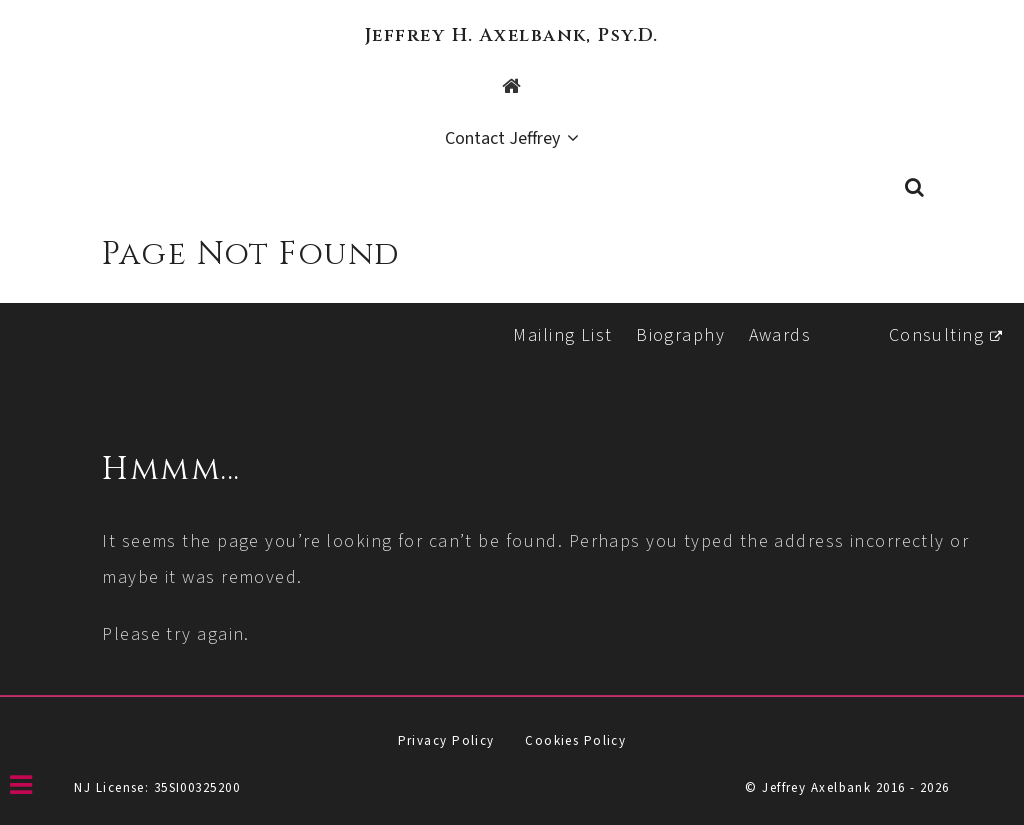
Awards (780, 335)
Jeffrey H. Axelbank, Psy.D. (512, 35)
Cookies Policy (575, 741)
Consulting (936, 335)
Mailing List (562, 335)
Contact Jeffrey (502, 139)
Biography (680, 335)
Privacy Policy (446, 741)
